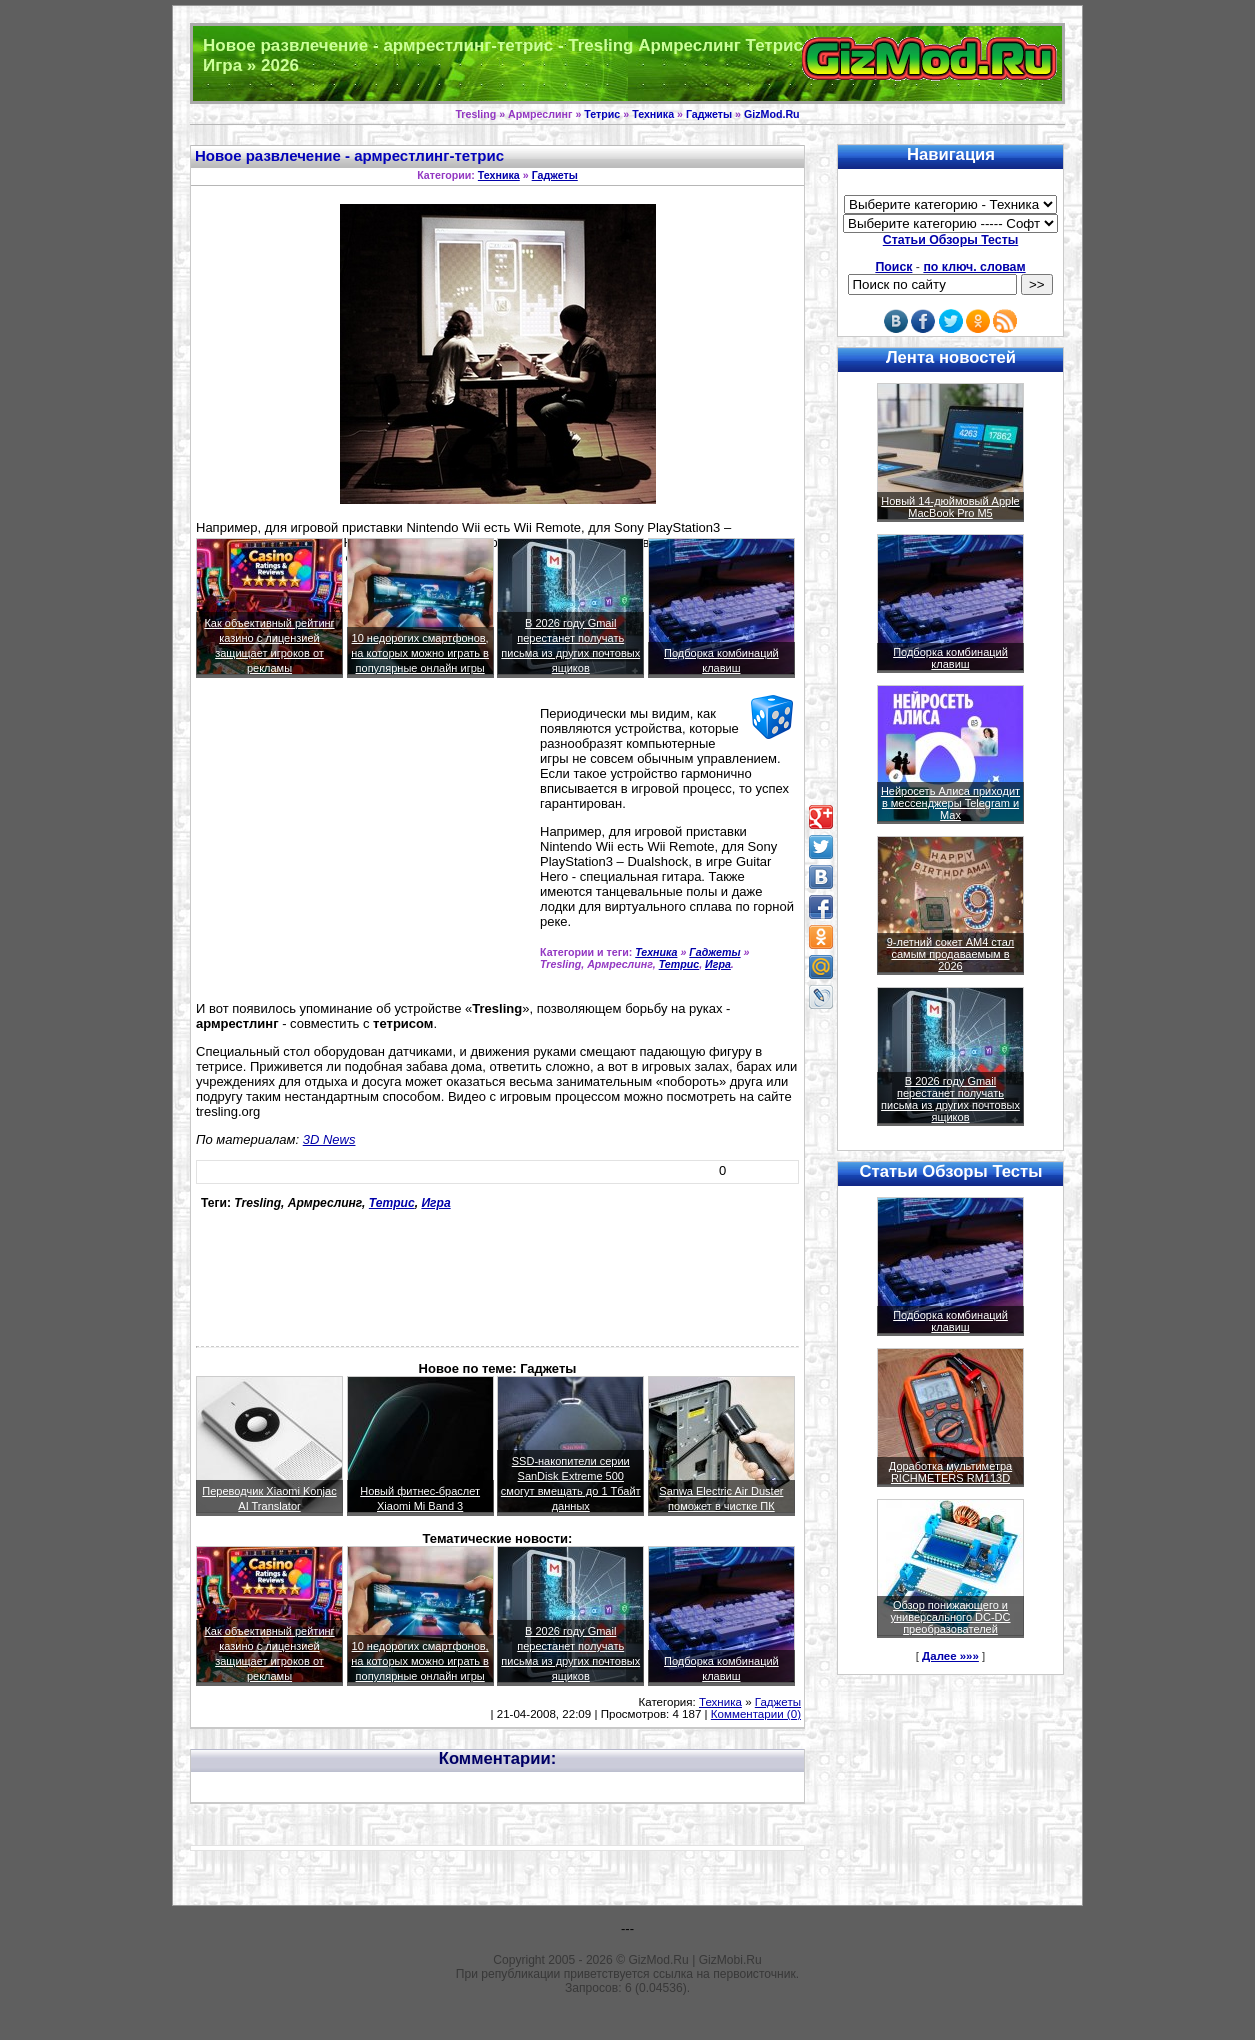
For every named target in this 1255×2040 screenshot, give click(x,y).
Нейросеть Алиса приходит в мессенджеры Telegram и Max (950, 803)
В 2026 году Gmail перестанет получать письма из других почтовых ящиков (950, 1099)
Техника (653, 114)
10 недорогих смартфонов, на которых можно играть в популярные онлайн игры (420, 653)
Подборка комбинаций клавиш (950, 658)
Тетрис (602, 114)
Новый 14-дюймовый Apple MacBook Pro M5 (950, 507)
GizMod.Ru (772, 114)
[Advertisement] (364, 848)
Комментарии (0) (756, 1714)
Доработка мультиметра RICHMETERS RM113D (950, 1472)
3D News (329, 1139)
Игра (718, 964)
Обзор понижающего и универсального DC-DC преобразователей (950, 1617)
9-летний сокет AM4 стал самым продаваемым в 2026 (951, 954)
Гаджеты (709, 114)
